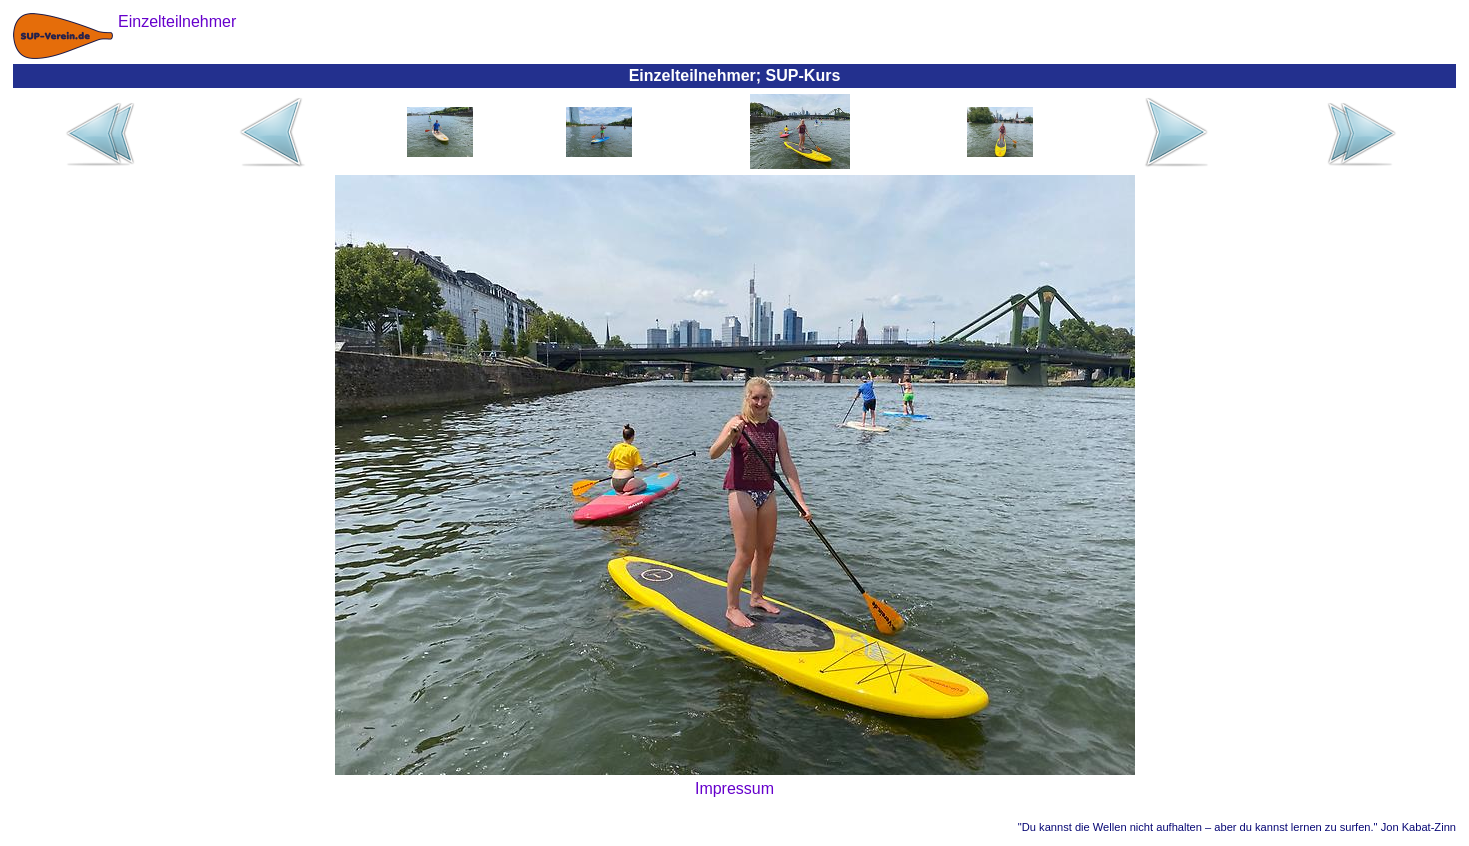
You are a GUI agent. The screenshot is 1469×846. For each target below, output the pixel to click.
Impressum (734, 788)
